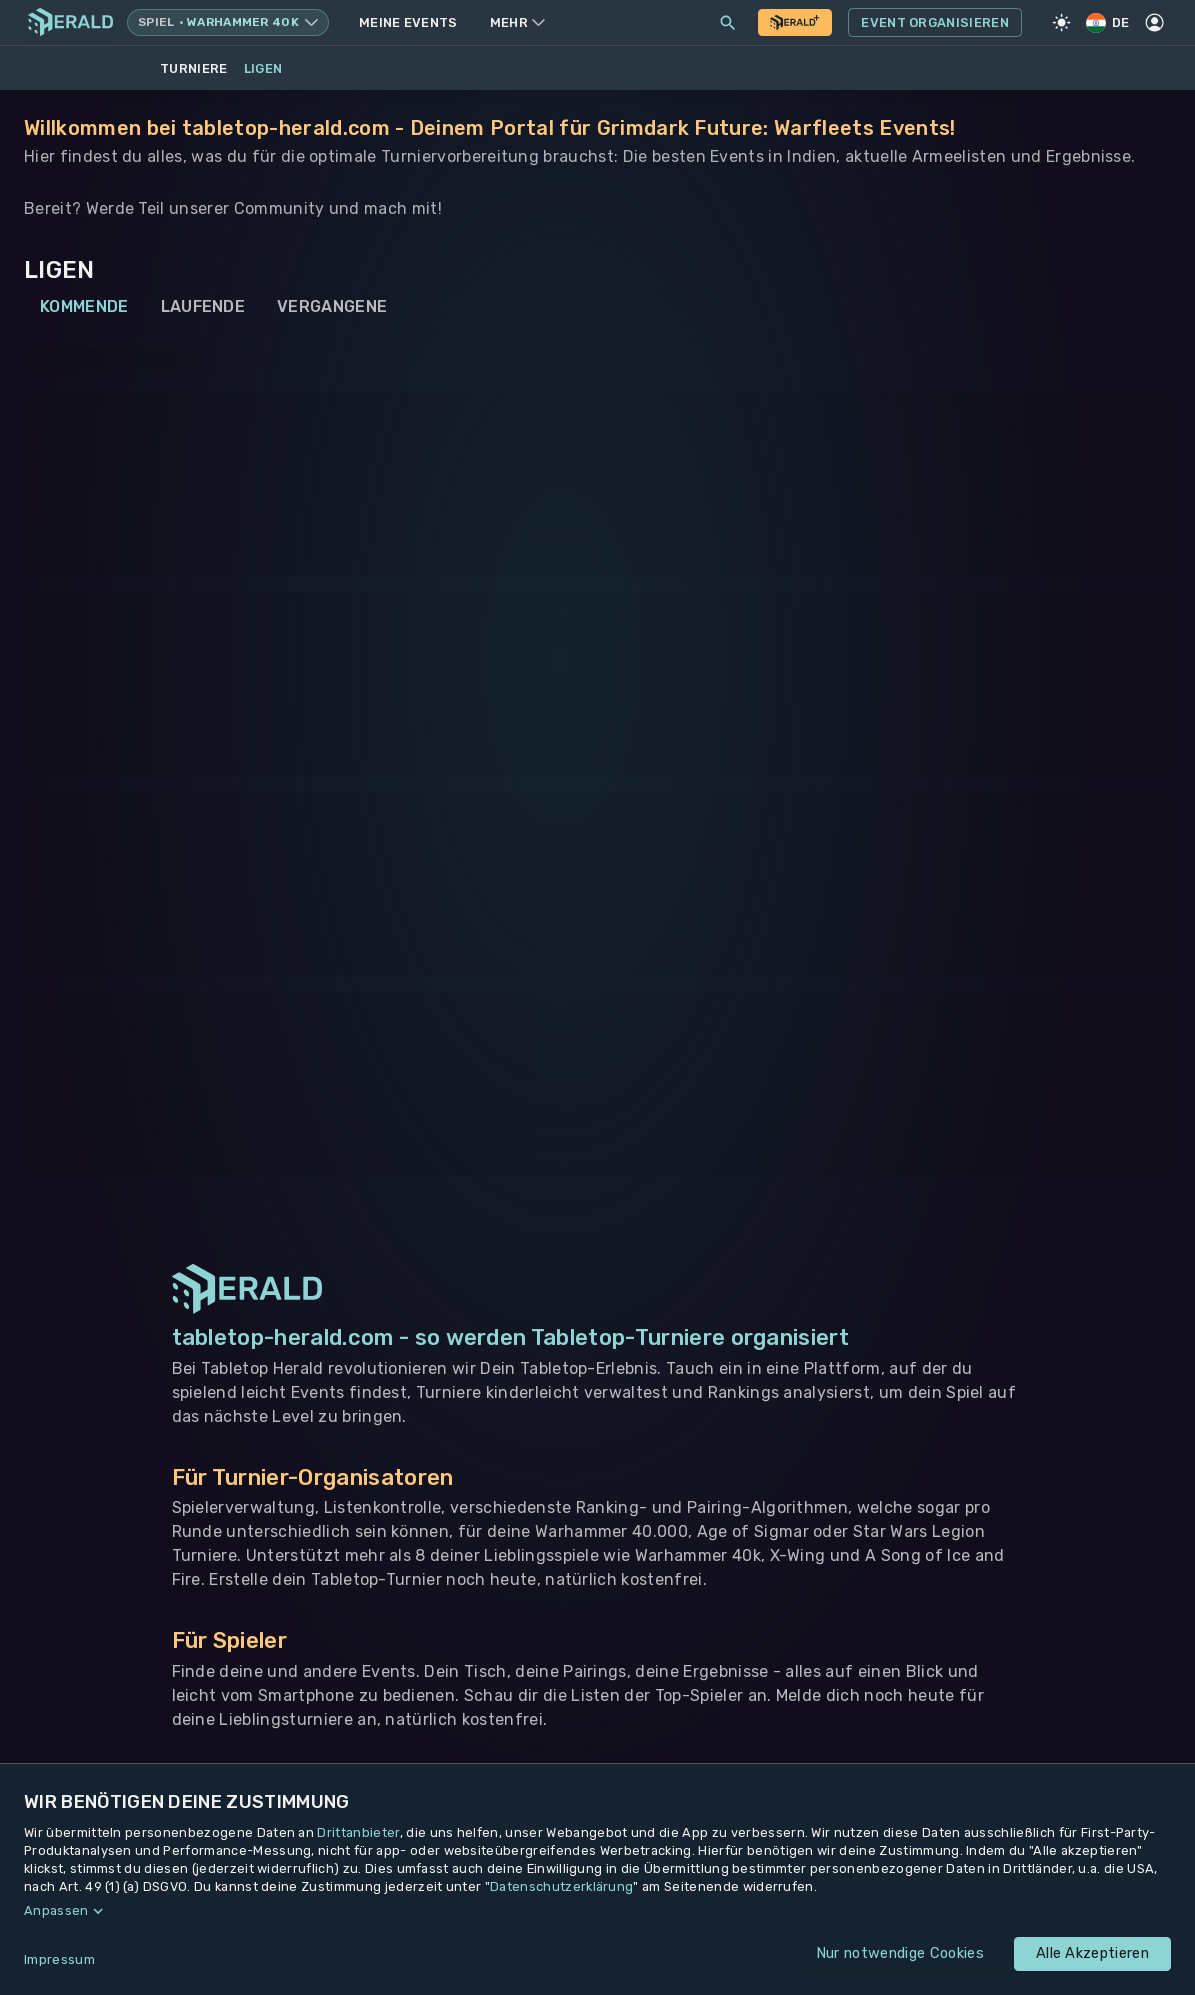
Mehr (517, 22)
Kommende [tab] (84, 307)
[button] (597, 1911)
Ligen (263, 68)
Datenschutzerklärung (561, 1886)
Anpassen (56, 1910)
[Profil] (1155, 23)
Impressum (59, 1959)
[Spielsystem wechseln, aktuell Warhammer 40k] (228, 22)
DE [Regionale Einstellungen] (1109, 22)
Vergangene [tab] (332, 307)
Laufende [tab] (203, 307)
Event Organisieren (935, 23)
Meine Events (408, 22)
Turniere (194, 68)
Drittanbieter (358, 1832)
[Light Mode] (1062, 23)
